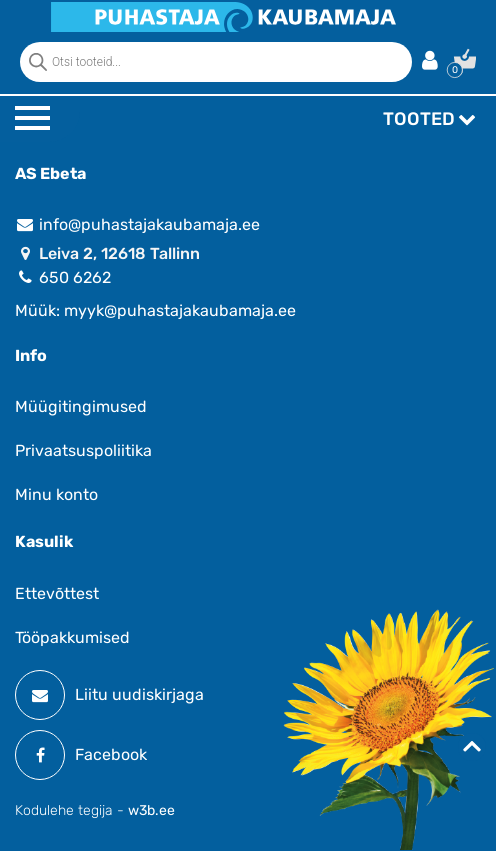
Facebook (81, 755)
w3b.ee (151, 810)
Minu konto (56, 494)
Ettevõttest (57, 593)
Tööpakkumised (72, 637)
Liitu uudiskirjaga (109, 695)
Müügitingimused (81, 406)
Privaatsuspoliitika (83, 450)
